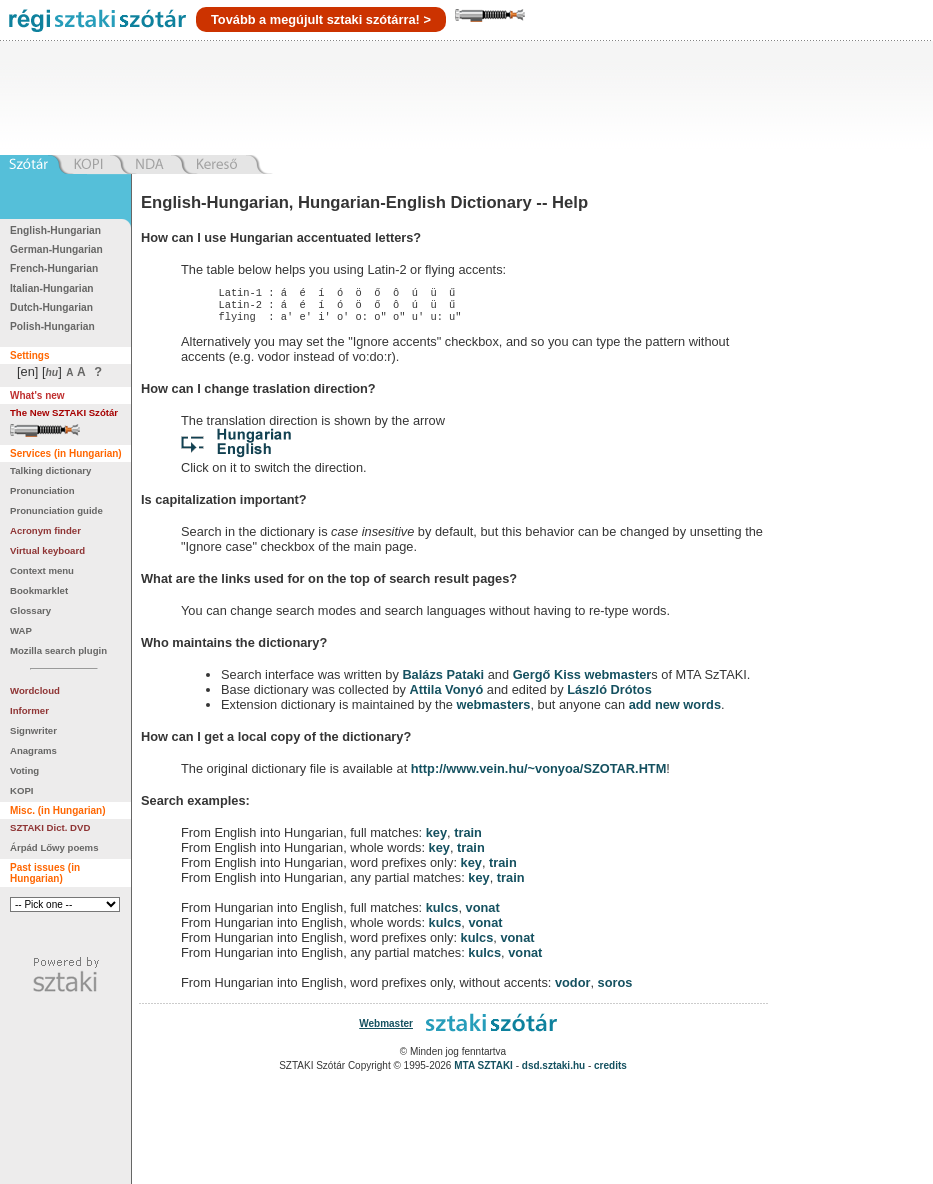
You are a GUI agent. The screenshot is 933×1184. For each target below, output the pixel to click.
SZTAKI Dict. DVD (50, 827)
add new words (675, 710)
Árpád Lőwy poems (54, 847)
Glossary (30, 610)
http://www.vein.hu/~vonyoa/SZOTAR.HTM (539, 774)
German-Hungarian (56, 249)
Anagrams (33, 750)
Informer (29, 710)
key (436, 838)
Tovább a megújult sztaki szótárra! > (321, 19)
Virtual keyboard (47, 550)
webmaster (617, 680)
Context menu (42, 570)
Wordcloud (35, 690)
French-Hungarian (54, 268)
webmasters (493, 710)
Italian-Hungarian (52, 288)
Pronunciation (42, 490)
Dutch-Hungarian (51, 307)
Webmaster (386, 1029)
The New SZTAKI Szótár (64, 412)
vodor (573, 988)
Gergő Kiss (549, 680)
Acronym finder (45, 530)
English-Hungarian (55, 230)
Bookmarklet (39, 590)
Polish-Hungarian (52, 326)
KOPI (21, 790)
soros (615, 988)
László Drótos (609, 695)
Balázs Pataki (443, 680)
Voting (24, 770)
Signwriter (33, 730)
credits (610, 1071)
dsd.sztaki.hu (553, 1071)
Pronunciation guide (56, 510)
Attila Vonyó (447, 695)
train (468, 838)
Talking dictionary (50, 470)
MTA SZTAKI (483, 1071)
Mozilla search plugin (58, 650)
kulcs (442, 913)
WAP (21, 630)
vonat (483, 913)
